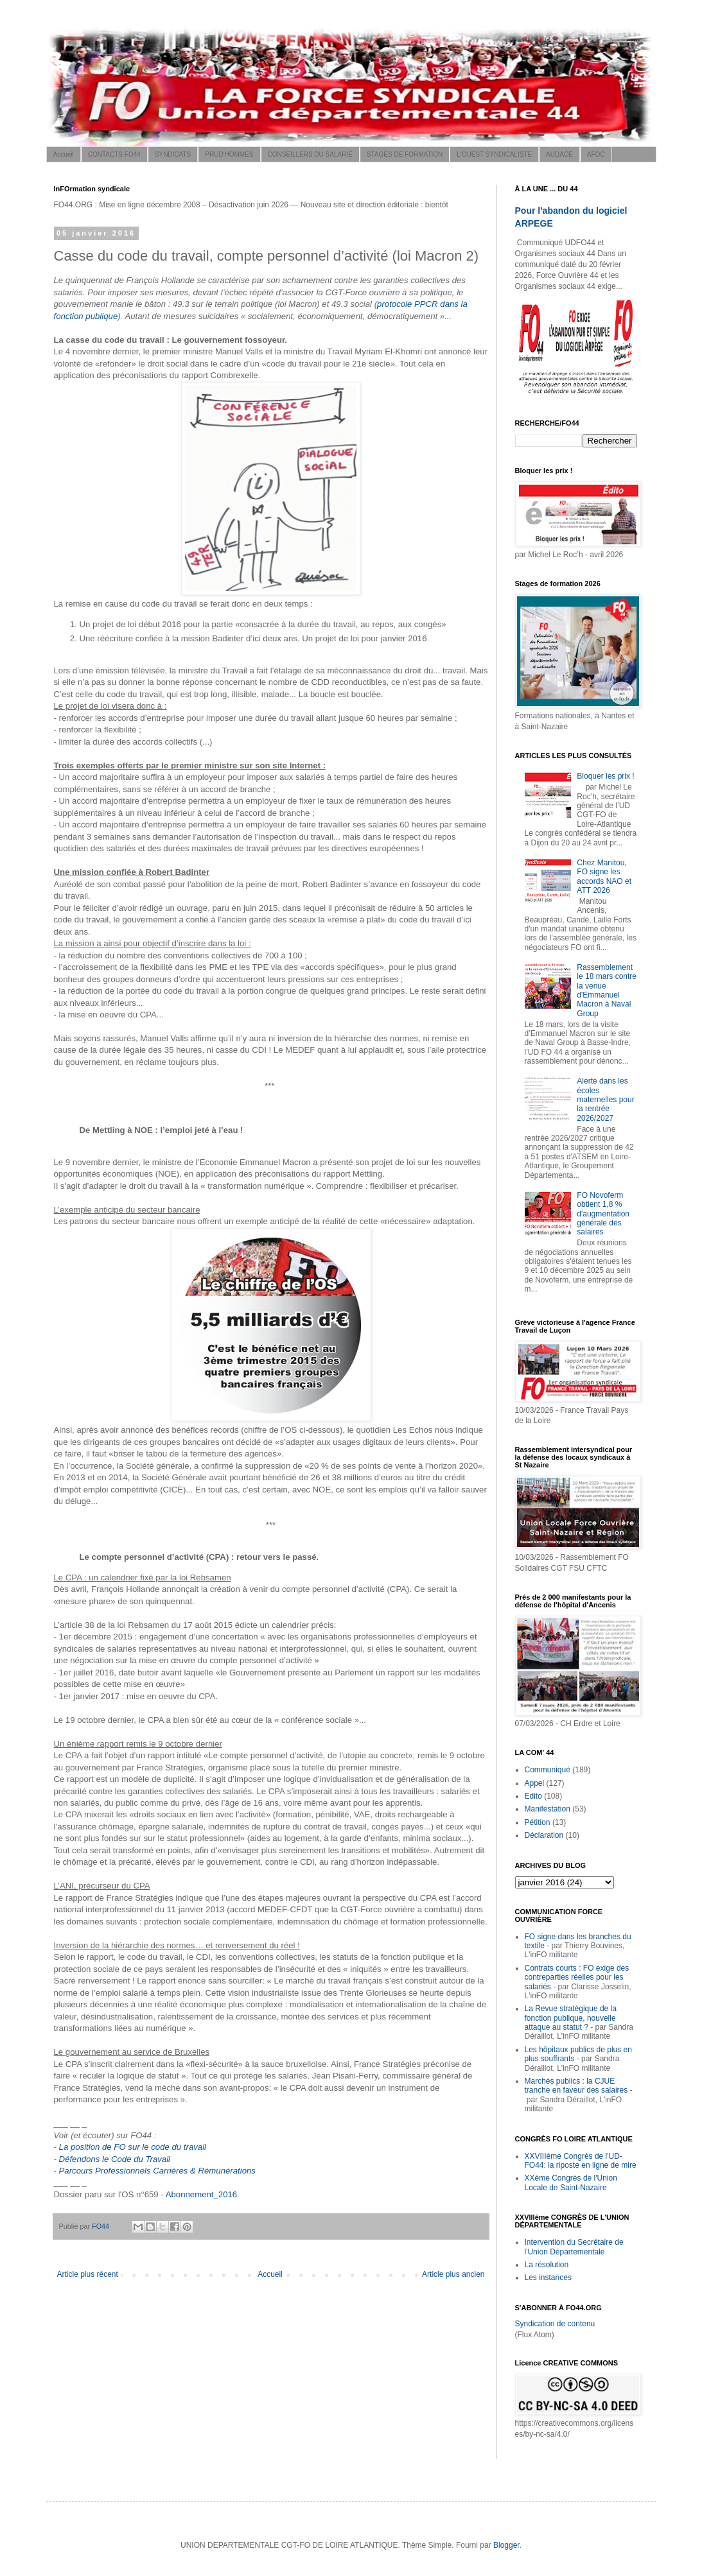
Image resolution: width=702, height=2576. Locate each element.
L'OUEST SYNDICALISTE (494, 154)
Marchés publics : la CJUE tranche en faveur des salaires (576, 2086)
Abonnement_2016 (201, 2194)
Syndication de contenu (555, 2323)
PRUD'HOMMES (229, 154)
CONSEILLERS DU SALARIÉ (310, 154)
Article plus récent (87, 2274)
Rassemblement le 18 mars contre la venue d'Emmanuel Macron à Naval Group (606, 990)
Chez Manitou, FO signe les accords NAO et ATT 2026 (604, 876)
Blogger (506, 2545)
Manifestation (547, 1808)
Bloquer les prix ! (605, 776)
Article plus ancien (453, 2274)
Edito (533, 1796)
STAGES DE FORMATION (405, 154)
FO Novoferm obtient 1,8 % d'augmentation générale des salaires (603, 1214)
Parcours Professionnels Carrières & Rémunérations (157, 2170)
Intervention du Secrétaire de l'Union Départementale (574, 2247)
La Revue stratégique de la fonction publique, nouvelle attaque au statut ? (571, 2018)
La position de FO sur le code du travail (132, 2147)
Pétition (537, 1822)
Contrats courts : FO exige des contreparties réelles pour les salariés (577, 1977)
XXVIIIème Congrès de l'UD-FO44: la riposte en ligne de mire (580, 2161)
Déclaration (544, 1835)
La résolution (547, 2264)
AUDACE (559, 154)
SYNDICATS (173, 154)
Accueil (63, 154)
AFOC (596, 154)
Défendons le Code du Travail (115, 2159)
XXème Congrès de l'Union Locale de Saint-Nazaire (571, 2182)
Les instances (548, 2277)
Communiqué (547, 1769)
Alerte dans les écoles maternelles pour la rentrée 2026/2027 (605, 1099)
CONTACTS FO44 (114, 154)
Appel (535, 1783)
